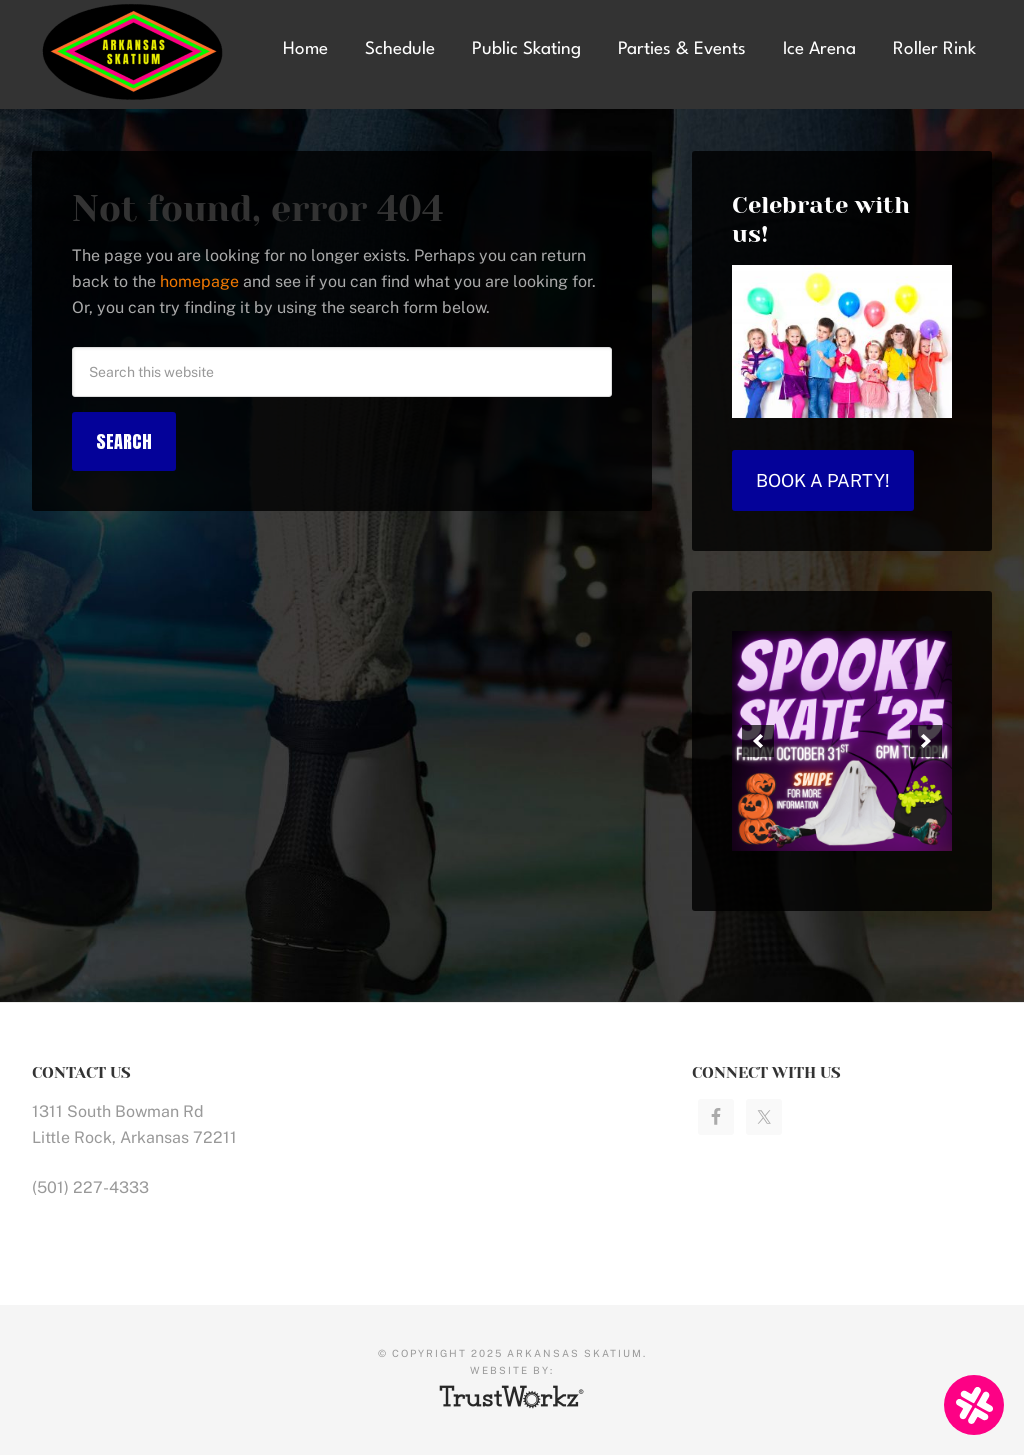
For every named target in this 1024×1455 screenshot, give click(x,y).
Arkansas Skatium (141, 52)
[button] (758, 741)
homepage (199, 281)
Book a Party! (823, 480)
